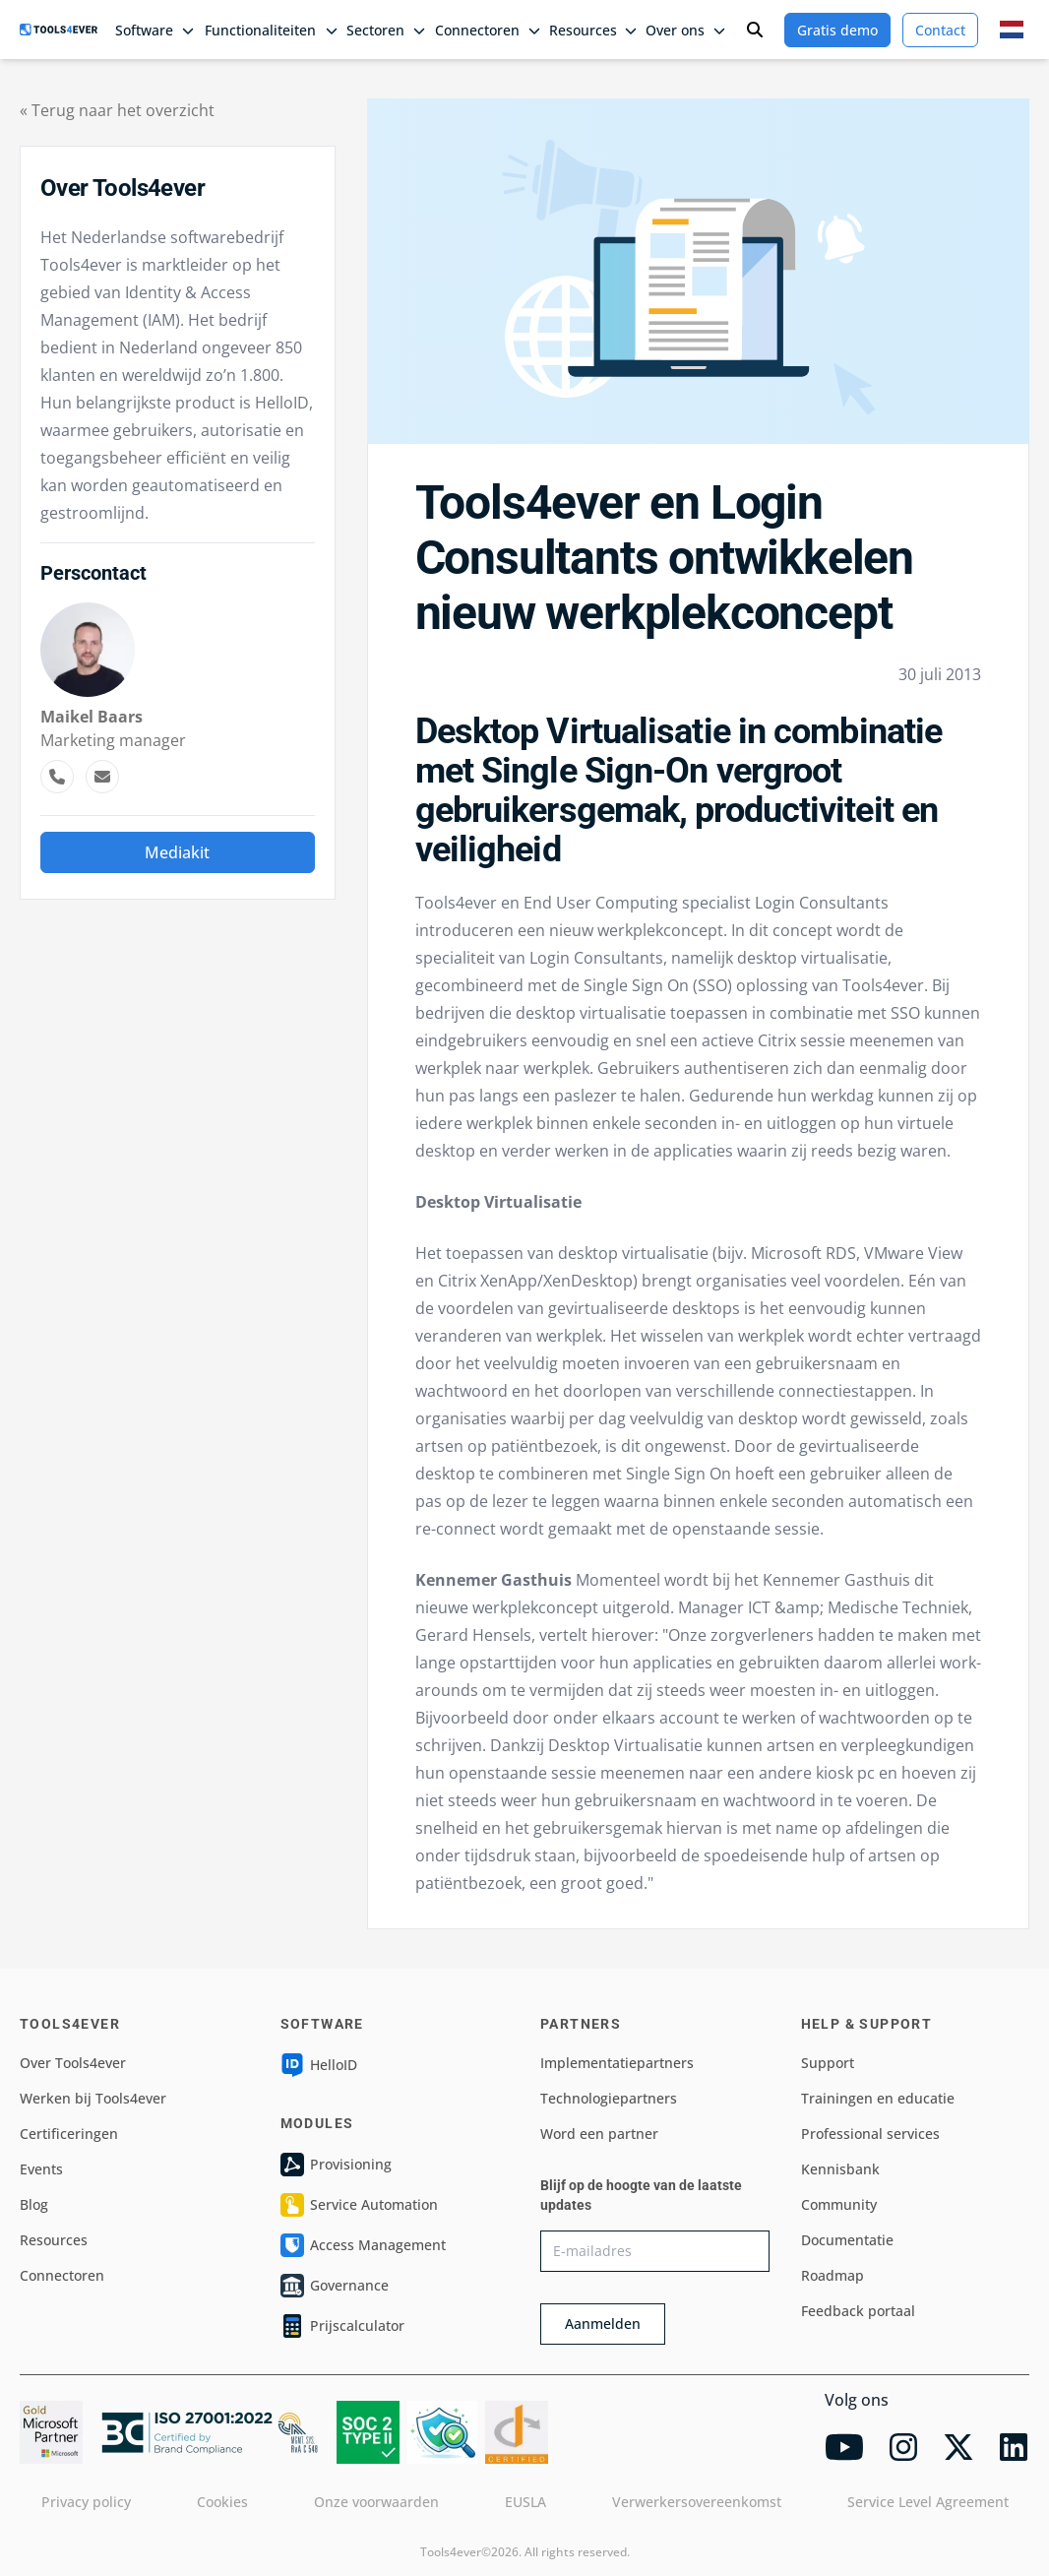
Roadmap (832, 2275)
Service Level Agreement (928, 2501)
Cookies (222, 2501)
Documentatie (847, 2239)
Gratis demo (837, 30)
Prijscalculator (342, 2326)
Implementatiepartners (617, 2062)
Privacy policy (86, 2501)
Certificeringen (69, 2133)
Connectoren (62, 2275)
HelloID (318, 2065)
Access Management (363, 2245)
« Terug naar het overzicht (117, 110)
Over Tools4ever (73, 2062)
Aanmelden (603, 2323)
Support (827, 2062)
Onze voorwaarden (376, 2501)
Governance (334, 2285)
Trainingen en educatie (878, 2098)
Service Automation (359, 2205)
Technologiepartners (608, 2098)
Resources (54, 2239)
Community (839, 2204)
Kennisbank (840, 2169)
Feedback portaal (858, 2310)
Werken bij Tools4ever (93, 2098)
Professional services (870, 2133)
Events (41, 2169)
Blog (34, 2204)
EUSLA (525, 2501)
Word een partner (599, 2133)
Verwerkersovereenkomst (696, 2501)
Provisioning (336, 2164)
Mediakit (177, 852)
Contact (940, 30)
